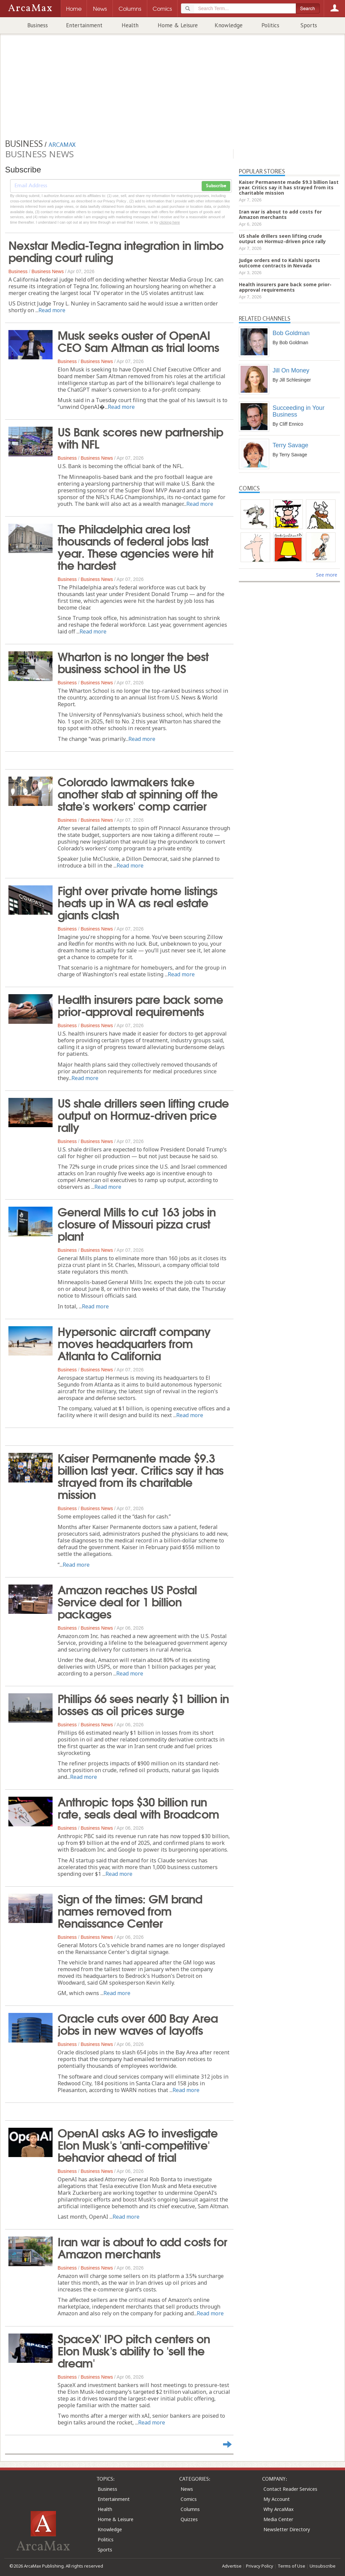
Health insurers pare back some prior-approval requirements (140, 1004)
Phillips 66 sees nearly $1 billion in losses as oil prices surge (143, 1704)
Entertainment (84, 25)
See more (326, 575)
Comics (189, 2499)
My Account (276, 2499)
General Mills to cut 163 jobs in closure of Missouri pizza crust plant (137, 1223)
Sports (309, 25)
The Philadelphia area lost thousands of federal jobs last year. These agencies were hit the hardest (135, 546)
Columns (190, 2509)
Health (130, 25)
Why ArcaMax (278, 2509)
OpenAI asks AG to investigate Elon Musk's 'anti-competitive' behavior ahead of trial (138, 2144)
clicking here (169, 222)
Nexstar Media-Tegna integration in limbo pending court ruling (115, 250)
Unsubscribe (323, 2566)
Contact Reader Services (290, 2489)
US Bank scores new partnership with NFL (140, 437)
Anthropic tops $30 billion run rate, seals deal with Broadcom (138, 1807)
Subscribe (216, 186)
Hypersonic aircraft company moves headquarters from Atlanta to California (134, 1343)
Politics (270, 25)
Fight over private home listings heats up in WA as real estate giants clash (137, 902)
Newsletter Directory (286, 2529)
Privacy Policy (259, 2566)
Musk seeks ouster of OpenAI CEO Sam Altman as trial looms (138, 340)
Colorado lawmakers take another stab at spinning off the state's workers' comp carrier (138, 793)
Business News (47, 271)
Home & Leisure (178, 25)
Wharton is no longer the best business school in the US (133, 662)
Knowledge (229, 25)
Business (37, 25)
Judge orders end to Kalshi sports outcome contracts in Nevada (279, 263)
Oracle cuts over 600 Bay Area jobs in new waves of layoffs (138, 2023)
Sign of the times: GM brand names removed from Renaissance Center (130, 1910)
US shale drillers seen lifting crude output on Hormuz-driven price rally (143, 1114)
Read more (51, 310)
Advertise (232, 2566)
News (187, 2489)
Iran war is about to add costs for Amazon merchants (142, 2247)
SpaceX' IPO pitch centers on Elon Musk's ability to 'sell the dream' (134, 2350)
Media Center (278, 2519)
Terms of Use (291, 2566)
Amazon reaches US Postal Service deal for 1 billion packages (127, 1601)
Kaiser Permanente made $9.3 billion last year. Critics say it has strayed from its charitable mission (140, 1475)
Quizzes (189, 2519)
